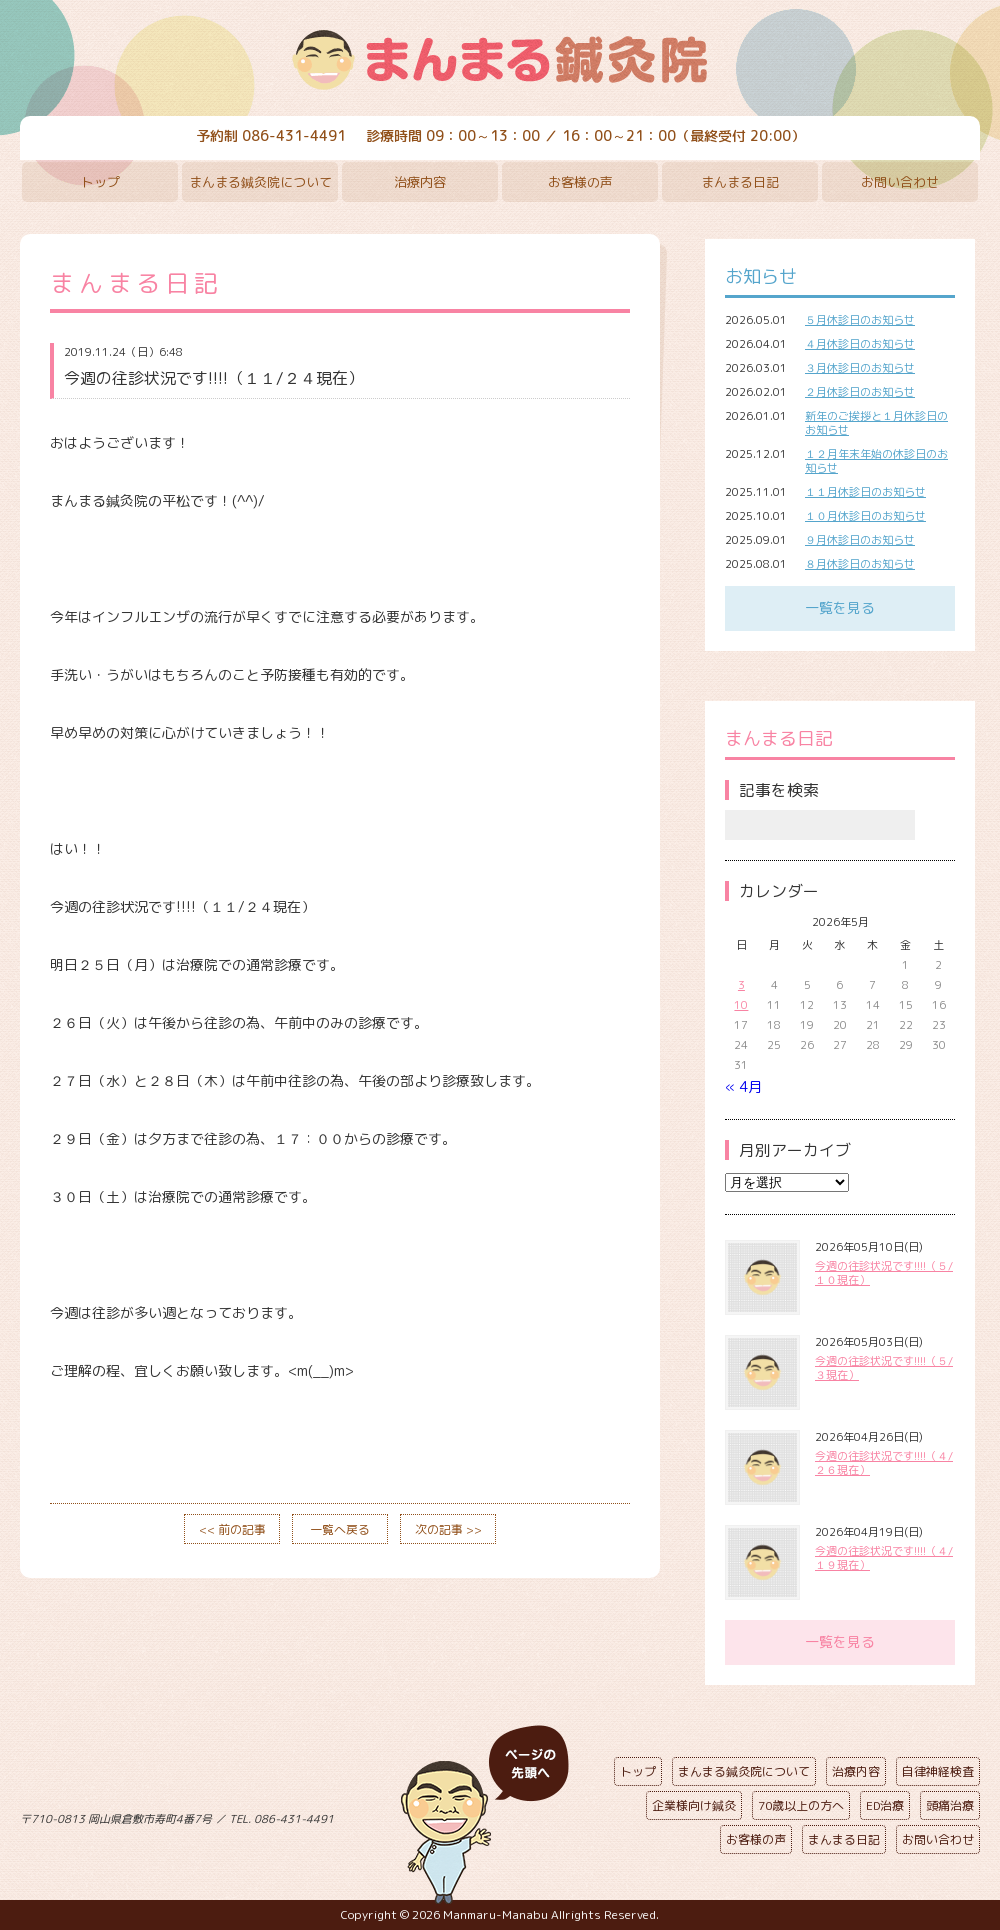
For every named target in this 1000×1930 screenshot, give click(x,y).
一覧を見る (840, 607)
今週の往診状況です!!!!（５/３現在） (884, 1368)
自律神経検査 (938, 1771)
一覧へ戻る (340, 1529)
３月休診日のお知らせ (860, 368)
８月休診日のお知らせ (860, 564)
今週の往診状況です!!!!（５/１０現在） (884, 1273)
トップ (100, 182)
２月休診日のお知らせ (860, 392)
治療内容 (420, 182)
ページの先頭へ (485, 1815)
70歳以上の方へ (801, 1805)
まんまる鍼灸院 (500, 60)
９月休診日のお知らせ (860, 540)
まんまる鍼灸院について (260, 182)
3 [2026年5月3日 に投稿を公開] (741, 985)
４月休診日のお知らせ (860, 344)
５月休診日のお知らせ (860, 320)
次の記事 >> (448, 1529)
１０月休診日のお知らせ (865, 516)
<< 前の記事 (232, 1529)
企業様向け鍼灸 (694, 1805)
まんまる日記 (740, 182)
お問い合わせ (900, 182)
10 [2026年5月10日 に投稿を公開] (741, 1005)
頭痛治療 (950, 1805)
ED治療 (885, 1805)
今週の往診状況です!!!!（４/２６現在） (884, 1463)
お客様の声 (580, 182)
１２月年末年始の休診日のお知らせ (876, 461)
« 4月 (743, 1086)
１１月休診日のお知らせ (865, 492)
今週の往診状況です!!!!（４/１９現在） (884, 1558)
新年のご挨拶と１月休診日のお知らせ (876, 423)
